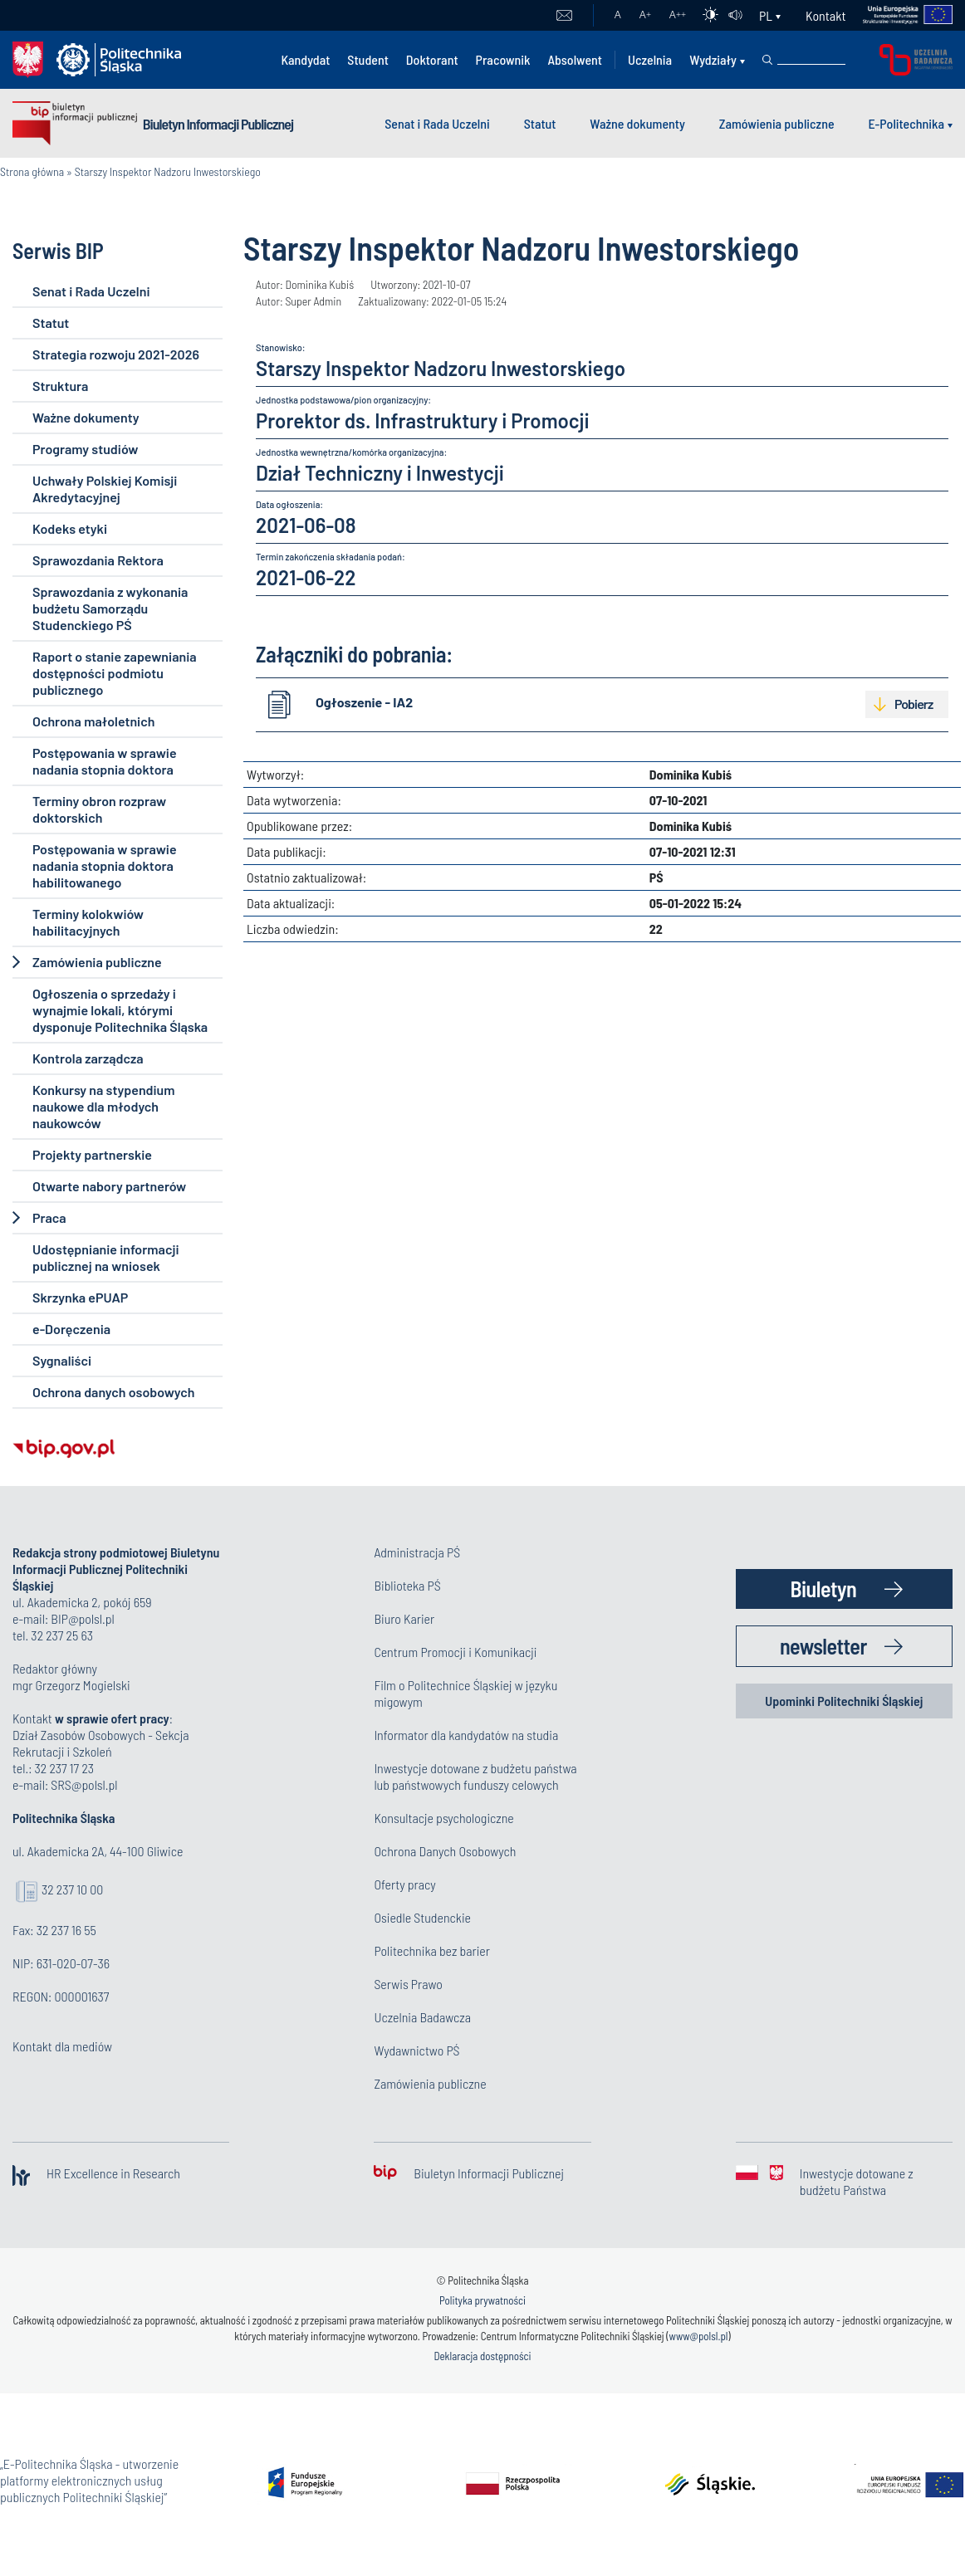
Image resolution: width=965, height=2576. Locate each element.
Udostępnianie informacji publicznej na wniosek (105, 1257)
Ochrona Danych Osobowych (445, 1851)
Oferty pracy (404, 1884)
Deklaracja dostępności (482, 2356)
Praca (49, 1217)
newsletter (823, 1646)
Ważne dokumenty (637, 123)
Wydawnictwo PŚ (416, 2050)
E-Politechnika (906, 123)
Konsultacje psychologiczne (443, 1818)
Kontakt (825, 15)
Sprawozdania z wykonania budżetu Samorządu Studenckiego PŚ (110, 608)
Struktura (60, 385)
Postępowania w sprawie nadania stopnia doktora (104, 761)
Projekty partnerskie (92, 1154)
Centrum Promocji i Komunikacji (455, 1651)
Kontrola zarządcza (88, 1058)
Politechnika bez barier (432, 1950)
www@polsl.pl (698, 2336)
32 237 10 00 (72, 1889)
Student (368, 59)
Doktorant (432, 59)
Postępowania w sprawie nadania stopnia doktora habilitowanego (104, 865)
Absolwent (574, 59)
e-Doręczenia (71, 1329)
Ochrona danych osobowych (113, 1392)
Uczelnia (650, 59)
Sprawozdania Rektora (98, 560)
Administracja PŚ (417, 1552)
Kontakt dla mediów (62, 2046)
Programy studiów (85, 449)
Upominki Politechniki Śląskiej (844, 1700)
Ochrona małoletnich (93, 721)
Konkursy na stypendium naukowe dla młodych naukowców (103, 1106)
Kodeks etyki (69, 528)
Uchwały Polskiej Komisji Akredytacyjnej (104, 488)
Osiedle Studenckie (422, 1917)
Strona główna (32, 171)
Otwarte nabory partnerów (109, 1186)
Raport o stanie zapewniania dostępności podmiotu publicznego (114, 672)
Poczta (564, 16)
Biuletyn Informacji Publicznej (218, 124)
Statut (540, 123)
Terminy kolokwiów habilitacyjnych (88, 922)
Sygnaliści (61, 1360)
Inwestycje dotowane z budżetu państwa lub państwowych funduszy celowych (475, 1776)
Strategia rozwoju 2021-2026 (115, 354)
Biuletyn (823, 1588)
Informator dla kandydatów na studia (466, 1735)
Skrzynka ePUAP (80, 1297)
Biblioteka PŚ (407, 1585)
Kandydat (305, 59)
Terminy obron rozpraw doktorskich (99, 809)
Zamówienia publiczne (777, 123)
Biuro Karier (404, 1618)
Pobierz (913, 703)
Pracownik (503, 59)
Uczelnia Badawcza (422, 2017)
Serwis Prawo (408, 1984)
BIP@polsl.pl (82, 1618)
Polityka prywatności (482, 2300)
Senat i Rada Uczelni (437, 123)
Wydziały (713, 59)
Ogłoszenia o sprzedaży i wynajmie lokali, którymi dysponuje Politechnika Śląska (120, 1009)
